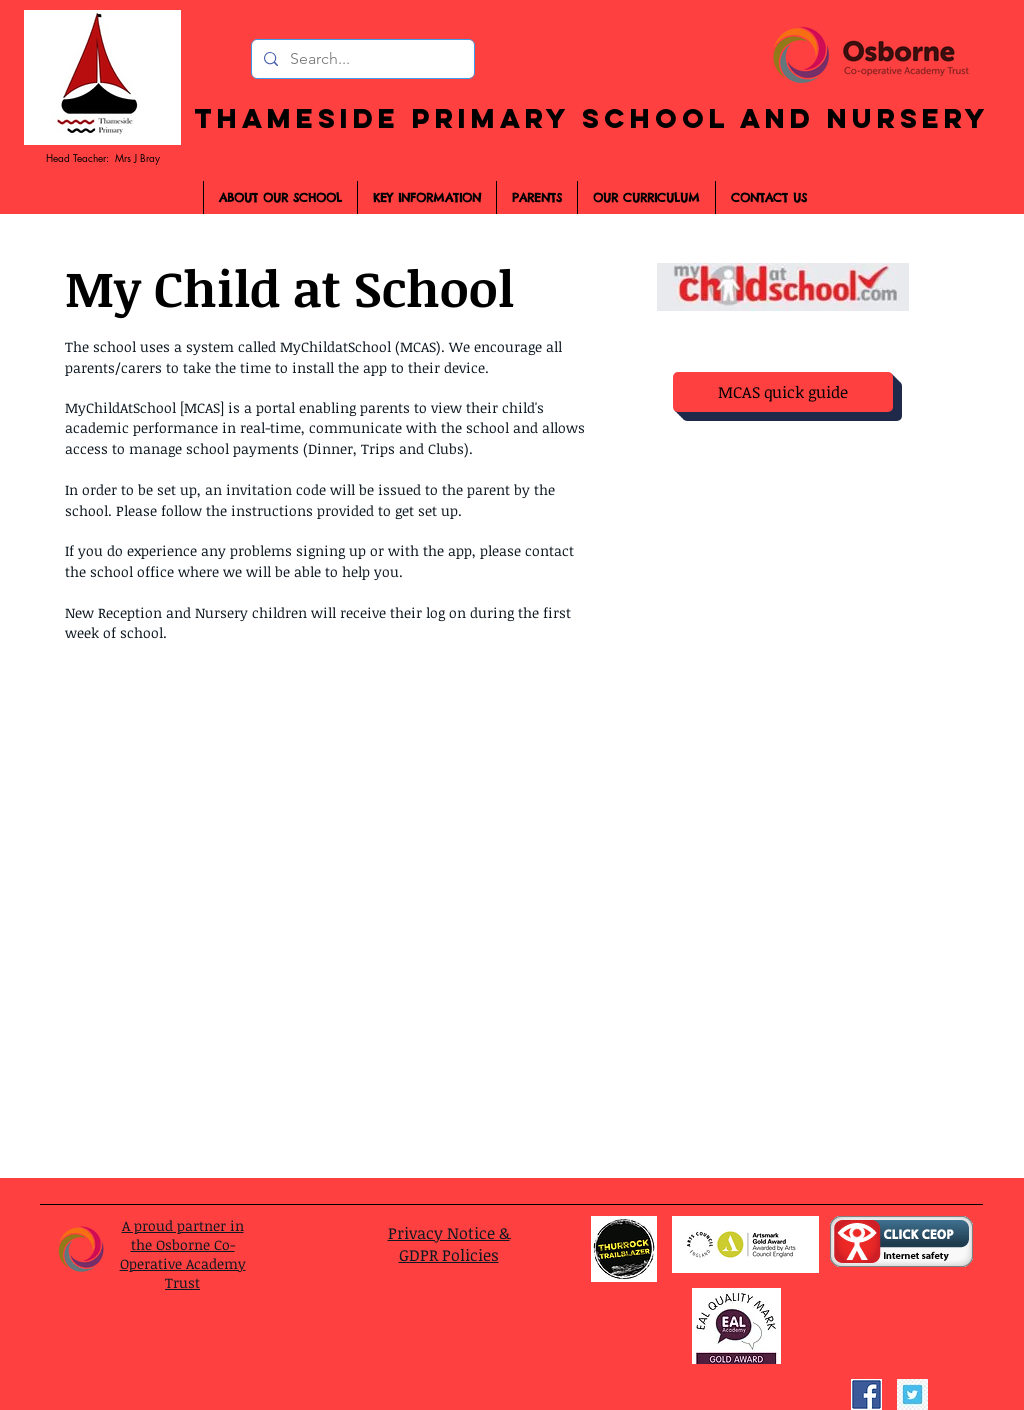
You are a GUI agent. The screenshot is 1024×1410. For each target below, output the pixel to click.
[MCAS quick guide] (783, 392)
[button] (536, 197)
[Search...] (361, 59)
